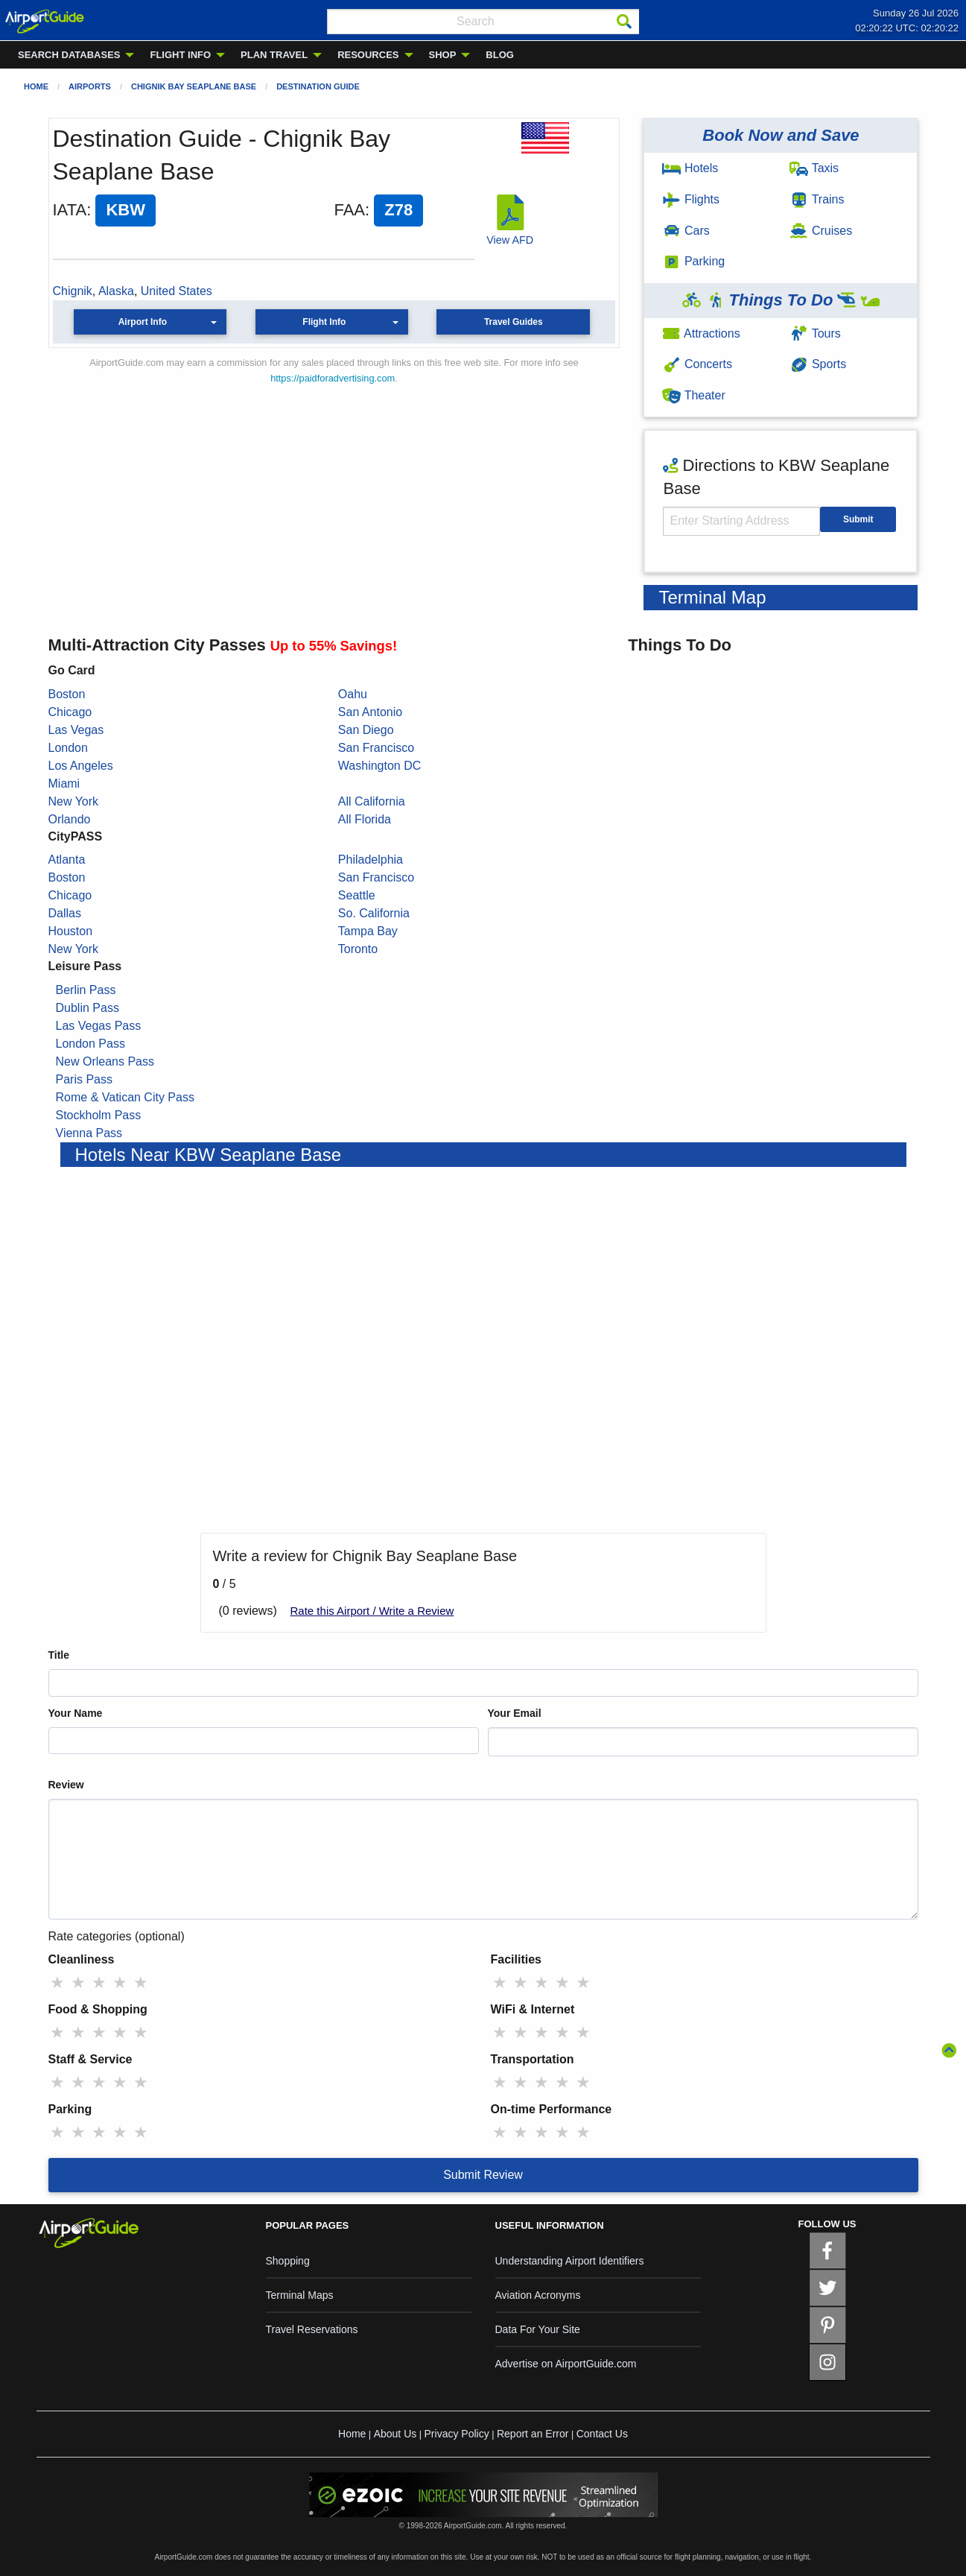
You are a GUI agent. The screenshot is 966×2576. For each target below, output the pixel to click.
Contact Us (602, 2434)
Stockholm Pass (99, 1115)
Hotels (690, 168)
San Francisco (376, 747)
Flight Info (324, 322)
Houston (70, 931)
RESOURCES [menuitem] (367, 54)
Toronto (358, 949)
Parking (693, 261)
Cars (685, 230)
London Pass (90, 1043)
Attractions (701, 333)
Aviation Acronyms (538, 2295)
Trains (816, 199)
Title (59, 1655)
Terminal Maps (300, 2295)
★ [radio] (57, 1982)
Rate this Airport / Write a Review (372, 1610)
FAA (349, 209)
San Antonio (370, 712)
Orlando (69, 819)
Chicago (70, 712)
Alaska (116, 291)
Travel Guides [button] (513, 322)
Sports (817, 364)
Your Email (514, 1713)
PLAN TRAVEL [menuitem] (274, 54)
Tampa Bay (368, 931)
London (68, 747)
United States (176, 291)
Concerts (696, 364)
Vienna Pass (89, 1133)
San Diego (366, 730)
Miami (64, 783)
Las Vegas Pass (99, 1025)
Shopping (288, 2261)
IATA (70, 209)
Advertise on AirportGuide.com (566, 2364)
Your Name (75, 1713)
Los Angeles (80, 765)
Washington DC (379, 765)
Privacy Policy (457, 2434)
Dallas (64, 913)
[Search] (624, 21)
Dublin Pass (87, 1007)
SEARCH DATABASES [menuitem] (69, 54)
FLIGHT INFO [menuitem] (180, 54)
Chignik (72, 291)
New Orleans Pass (105, 1061)
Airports (90, 86)
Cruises (820, 230)
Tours (814, 333)
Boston (67, 694)
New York (73, 801)
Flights (690, 199)
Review (66, 1785)
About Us (395, 2434)
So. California (374, 913)
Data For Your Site (537, 2329)
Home (36, 86)
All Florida (364, 819)
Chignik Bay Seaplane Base (193, 86)
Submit (858, 519)
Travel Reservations (312, 2329)
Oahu (352, 694)
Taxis (814, 168)
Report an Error (532, 2434)
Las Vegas (76, 730)
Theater (693, 395)
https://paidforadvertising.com (332, 378)
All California (371, 801)
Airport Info (142, 322)
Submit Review (483, 2174)
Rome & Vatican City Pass (125, 1097)
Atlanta (67, 859)
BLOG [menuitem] (500, 54)
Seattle (356, 895)
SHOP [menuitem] (443, 54)
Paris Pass (84, 1079)
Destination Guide (318, 86)
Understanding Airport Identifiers (569, 2261)
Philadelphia (370, 859)
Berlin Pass (86, 990)
